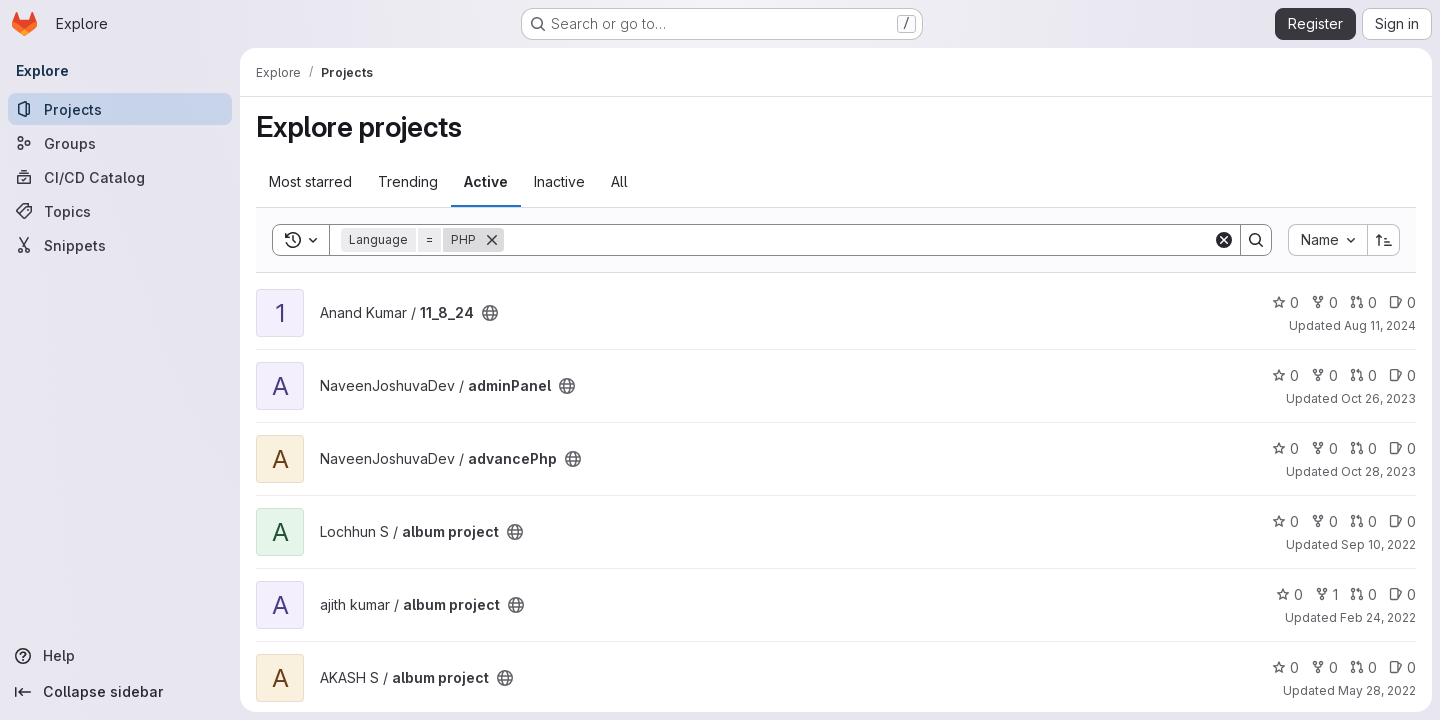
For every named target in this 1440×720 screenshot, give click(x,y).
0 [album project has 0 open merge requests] (1363, 521)
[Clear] (1224, 240)
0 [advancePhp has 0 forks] (1324, 448)
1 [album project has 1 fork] (1326, 594)
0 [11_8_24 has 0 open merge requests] (1363, 302)
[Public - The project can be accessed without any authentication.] (490, 313)
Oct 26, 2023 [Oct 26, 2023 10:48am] (1378, 398)
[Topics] (120, 211)
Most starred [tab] (310, 181)
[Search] (858, 240)
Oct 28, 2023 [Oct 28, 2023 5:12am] (1378, 471)
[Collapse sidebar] (120, 692)
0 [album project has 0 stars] (1285, 521)
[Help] (120, 656)
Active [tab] (486, 181)
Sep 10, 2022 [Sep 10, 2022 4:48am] (1378, 544)
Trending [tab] (408, 181)
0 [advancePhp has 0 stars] (1285, 448)
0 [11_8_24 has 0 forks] (1324, 302)
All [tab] (619, 181)
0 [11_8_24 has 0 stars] (1285, 302)
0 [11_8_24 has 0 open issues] (1402, 302)
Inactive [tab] (559, 181)
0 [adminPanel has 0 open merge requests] (1363, 375)
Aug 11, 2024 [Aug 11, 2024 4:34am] (1380, 325)
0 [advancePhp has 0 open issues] (1402, 448)
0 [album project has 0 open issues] (1402, 521)
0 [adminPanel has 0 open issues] (1402, 375)
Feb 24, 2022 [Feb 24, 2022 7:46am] (1378, 617)
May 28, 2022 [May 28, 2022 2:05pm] (1377, 690)
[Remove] (492, 240)
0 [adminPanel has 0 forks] (1324, 375)
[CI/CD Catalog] (120, 177)
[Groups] (120, 143)
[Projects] (120, 109)
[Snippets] (120, 245)
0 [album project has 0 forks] (1324, 521)
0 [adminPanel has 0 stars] (1285, 375)
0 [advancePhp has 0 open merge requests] (1363, 448)
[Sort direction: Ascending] (1384, 240)
